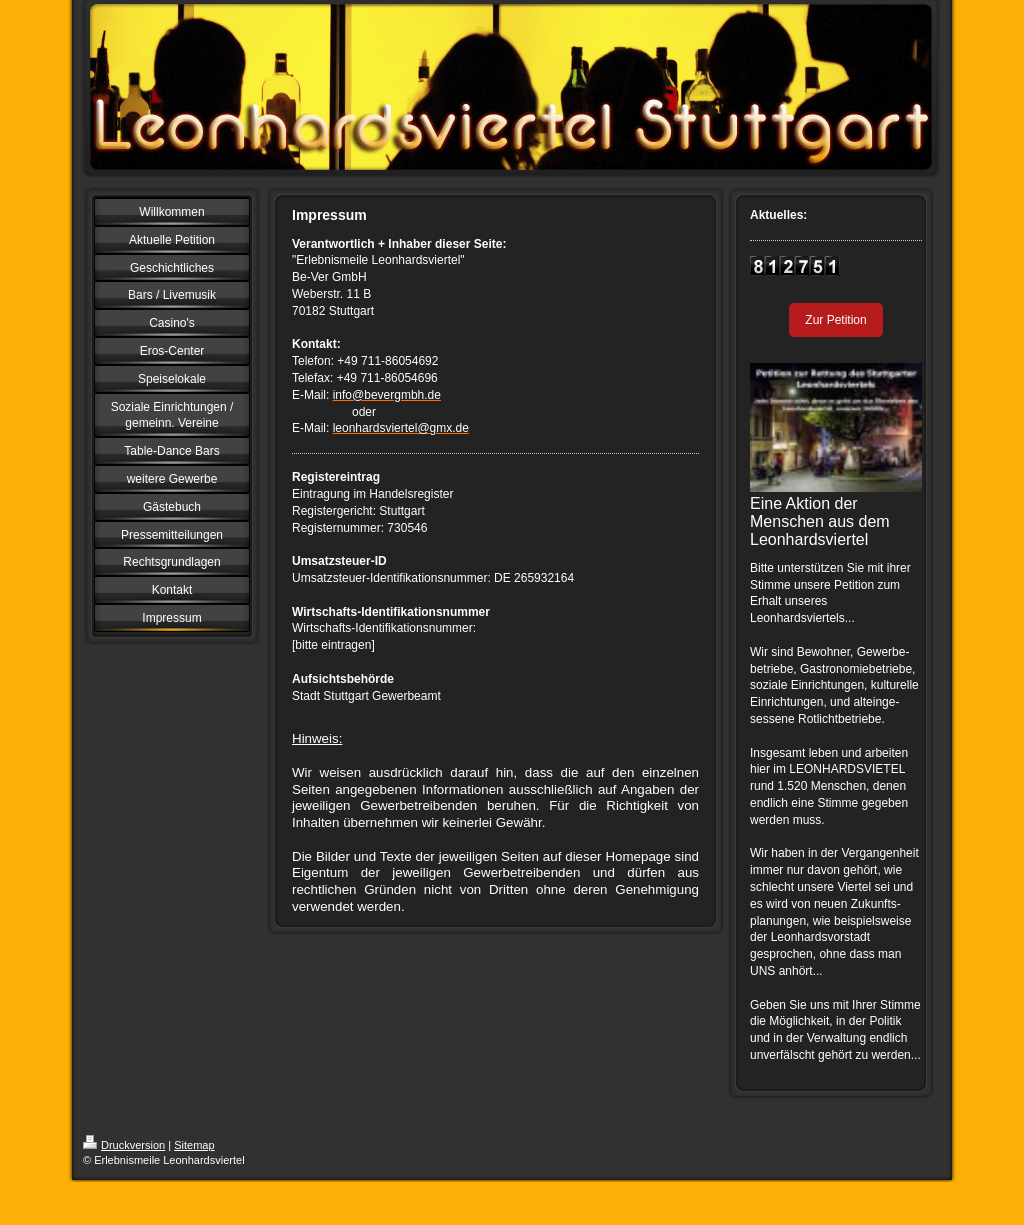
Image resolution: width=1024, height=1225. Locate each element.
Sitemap (194, 1145)
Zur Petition (835, 320)
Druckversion (124, 1145)
